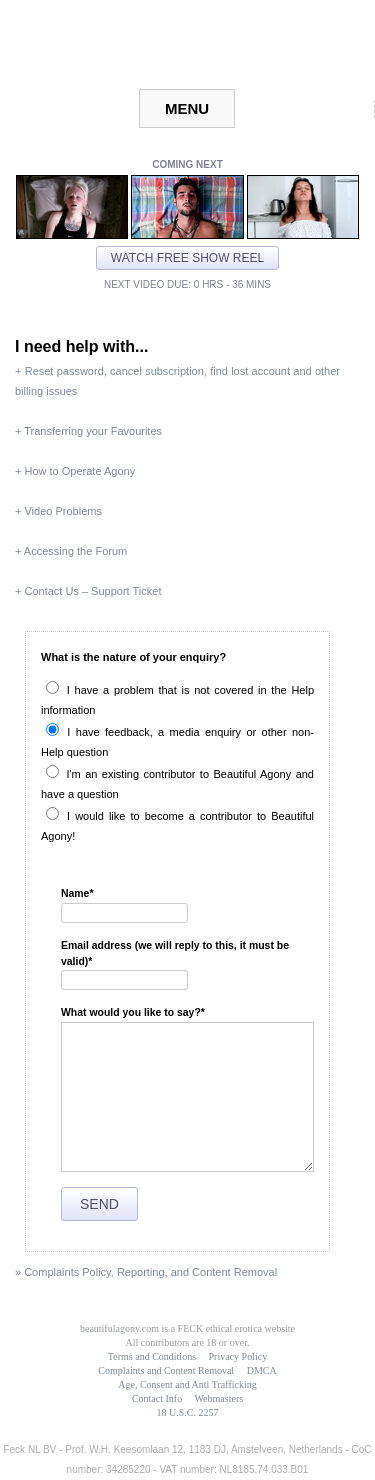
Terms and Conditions (152, 1356)
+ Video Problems (58, 511)
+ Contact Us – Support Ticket (88, 591)
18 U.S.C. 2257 (188, 1412)
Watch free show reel (187, 258)
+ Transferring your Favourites (88, 431)
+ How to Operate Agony (75, 471)
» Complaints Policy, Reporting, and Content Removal (146, 1272)
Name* (77, 893)
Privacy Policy (238, 1356)
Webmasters (218, 1398)
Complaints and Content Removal (166, 1370)
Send (99, 1204)
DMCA (262, 1370)
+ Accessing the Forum (71, 551)
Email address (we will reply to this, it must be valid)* (175, 953)
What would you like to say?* (133, 1012)
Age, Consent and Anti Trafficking (187, 1384)
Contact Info (157, 1398)
